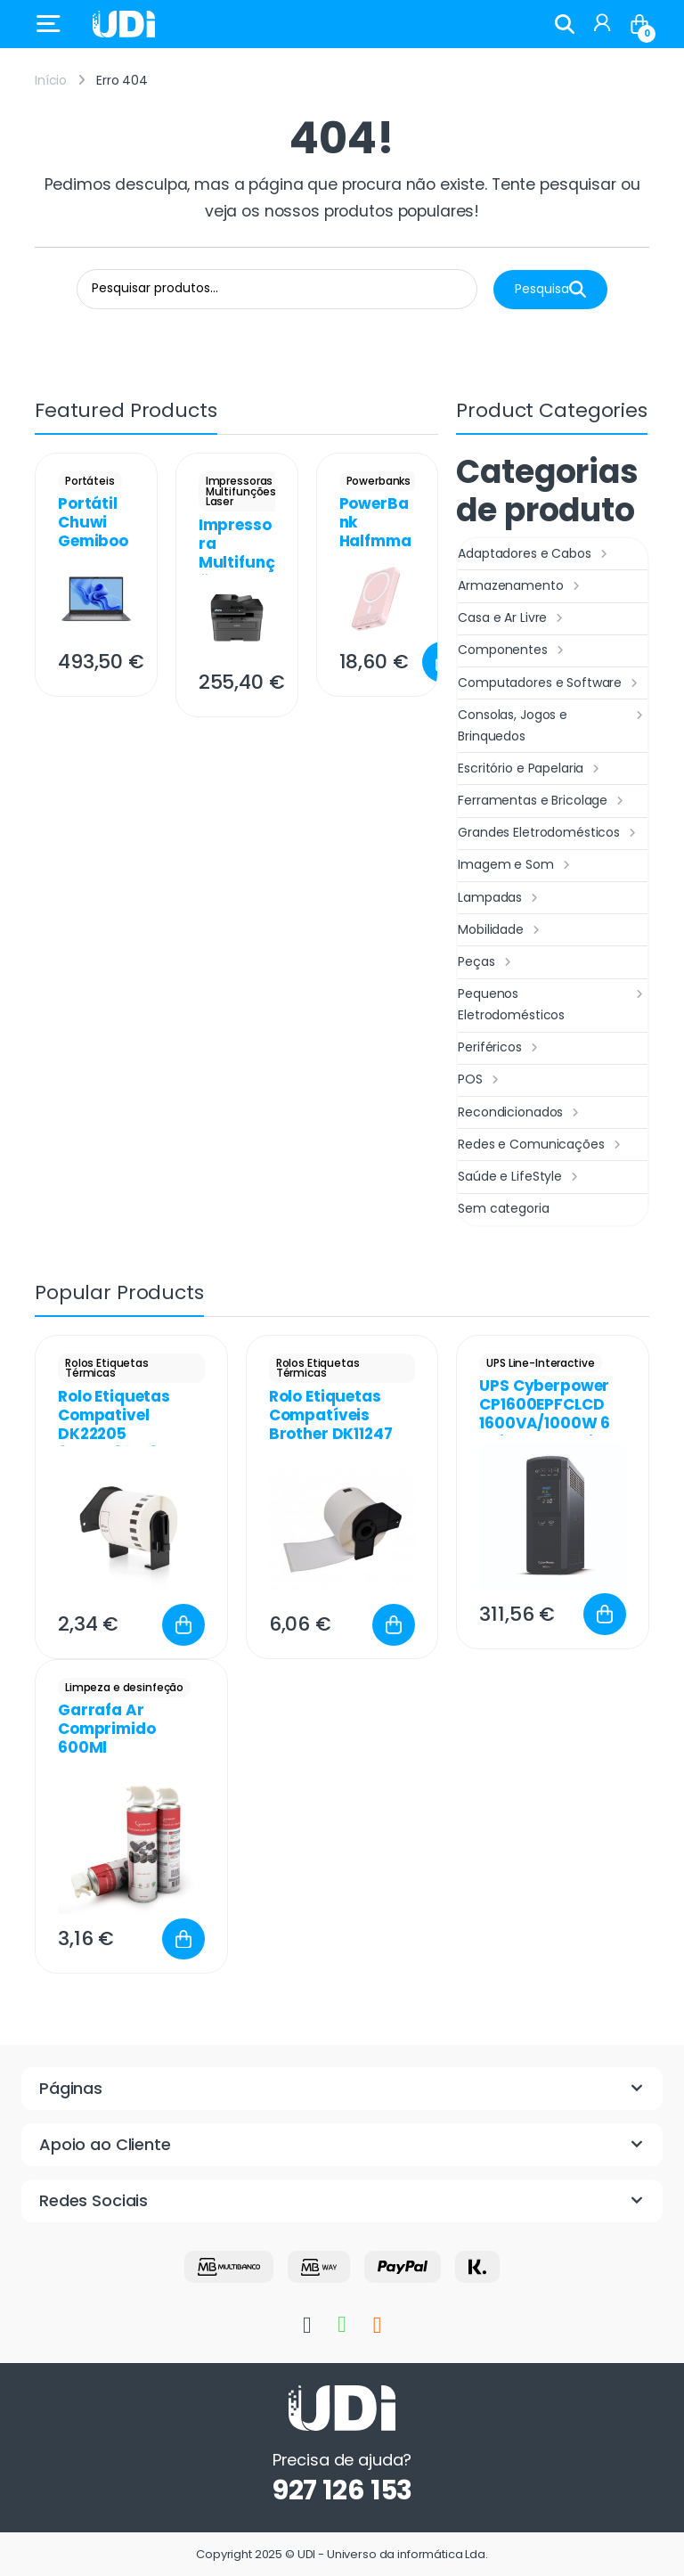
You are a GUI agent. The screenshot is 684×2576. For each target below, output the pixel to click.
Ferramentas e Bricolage (543, 801)
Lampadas (500, 898)
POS (480, 1080)
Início (51, 80)
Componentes (512, 650)
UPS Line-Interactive (540, 1362)
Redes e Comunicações (541, 1145)
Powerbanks (378, 480)
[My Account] (602, 24)
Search (564, 24)
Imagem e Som (516, 865)
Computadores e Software (550, 683)
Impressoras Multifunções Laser (241, 491)
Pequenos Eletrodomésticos (552, 1004)
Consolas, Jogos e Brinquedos (552, 725)
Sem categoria (503, 1208)
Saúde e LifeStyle (520, 1177)
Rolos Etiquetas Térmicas (107, 1368)
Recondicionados (520, 1113)
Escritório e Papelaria (531, 769)
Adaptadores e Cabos (534, 554)
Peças (486, 962)
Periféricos (500, 1048)
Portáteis (90, 480)
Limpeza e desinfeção (124, 1687)
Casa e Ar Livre (512, 618)
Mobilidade (500, 930)
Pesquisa (550, 289)
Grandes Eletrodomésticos (548, 833)
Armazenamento (520, 586)
